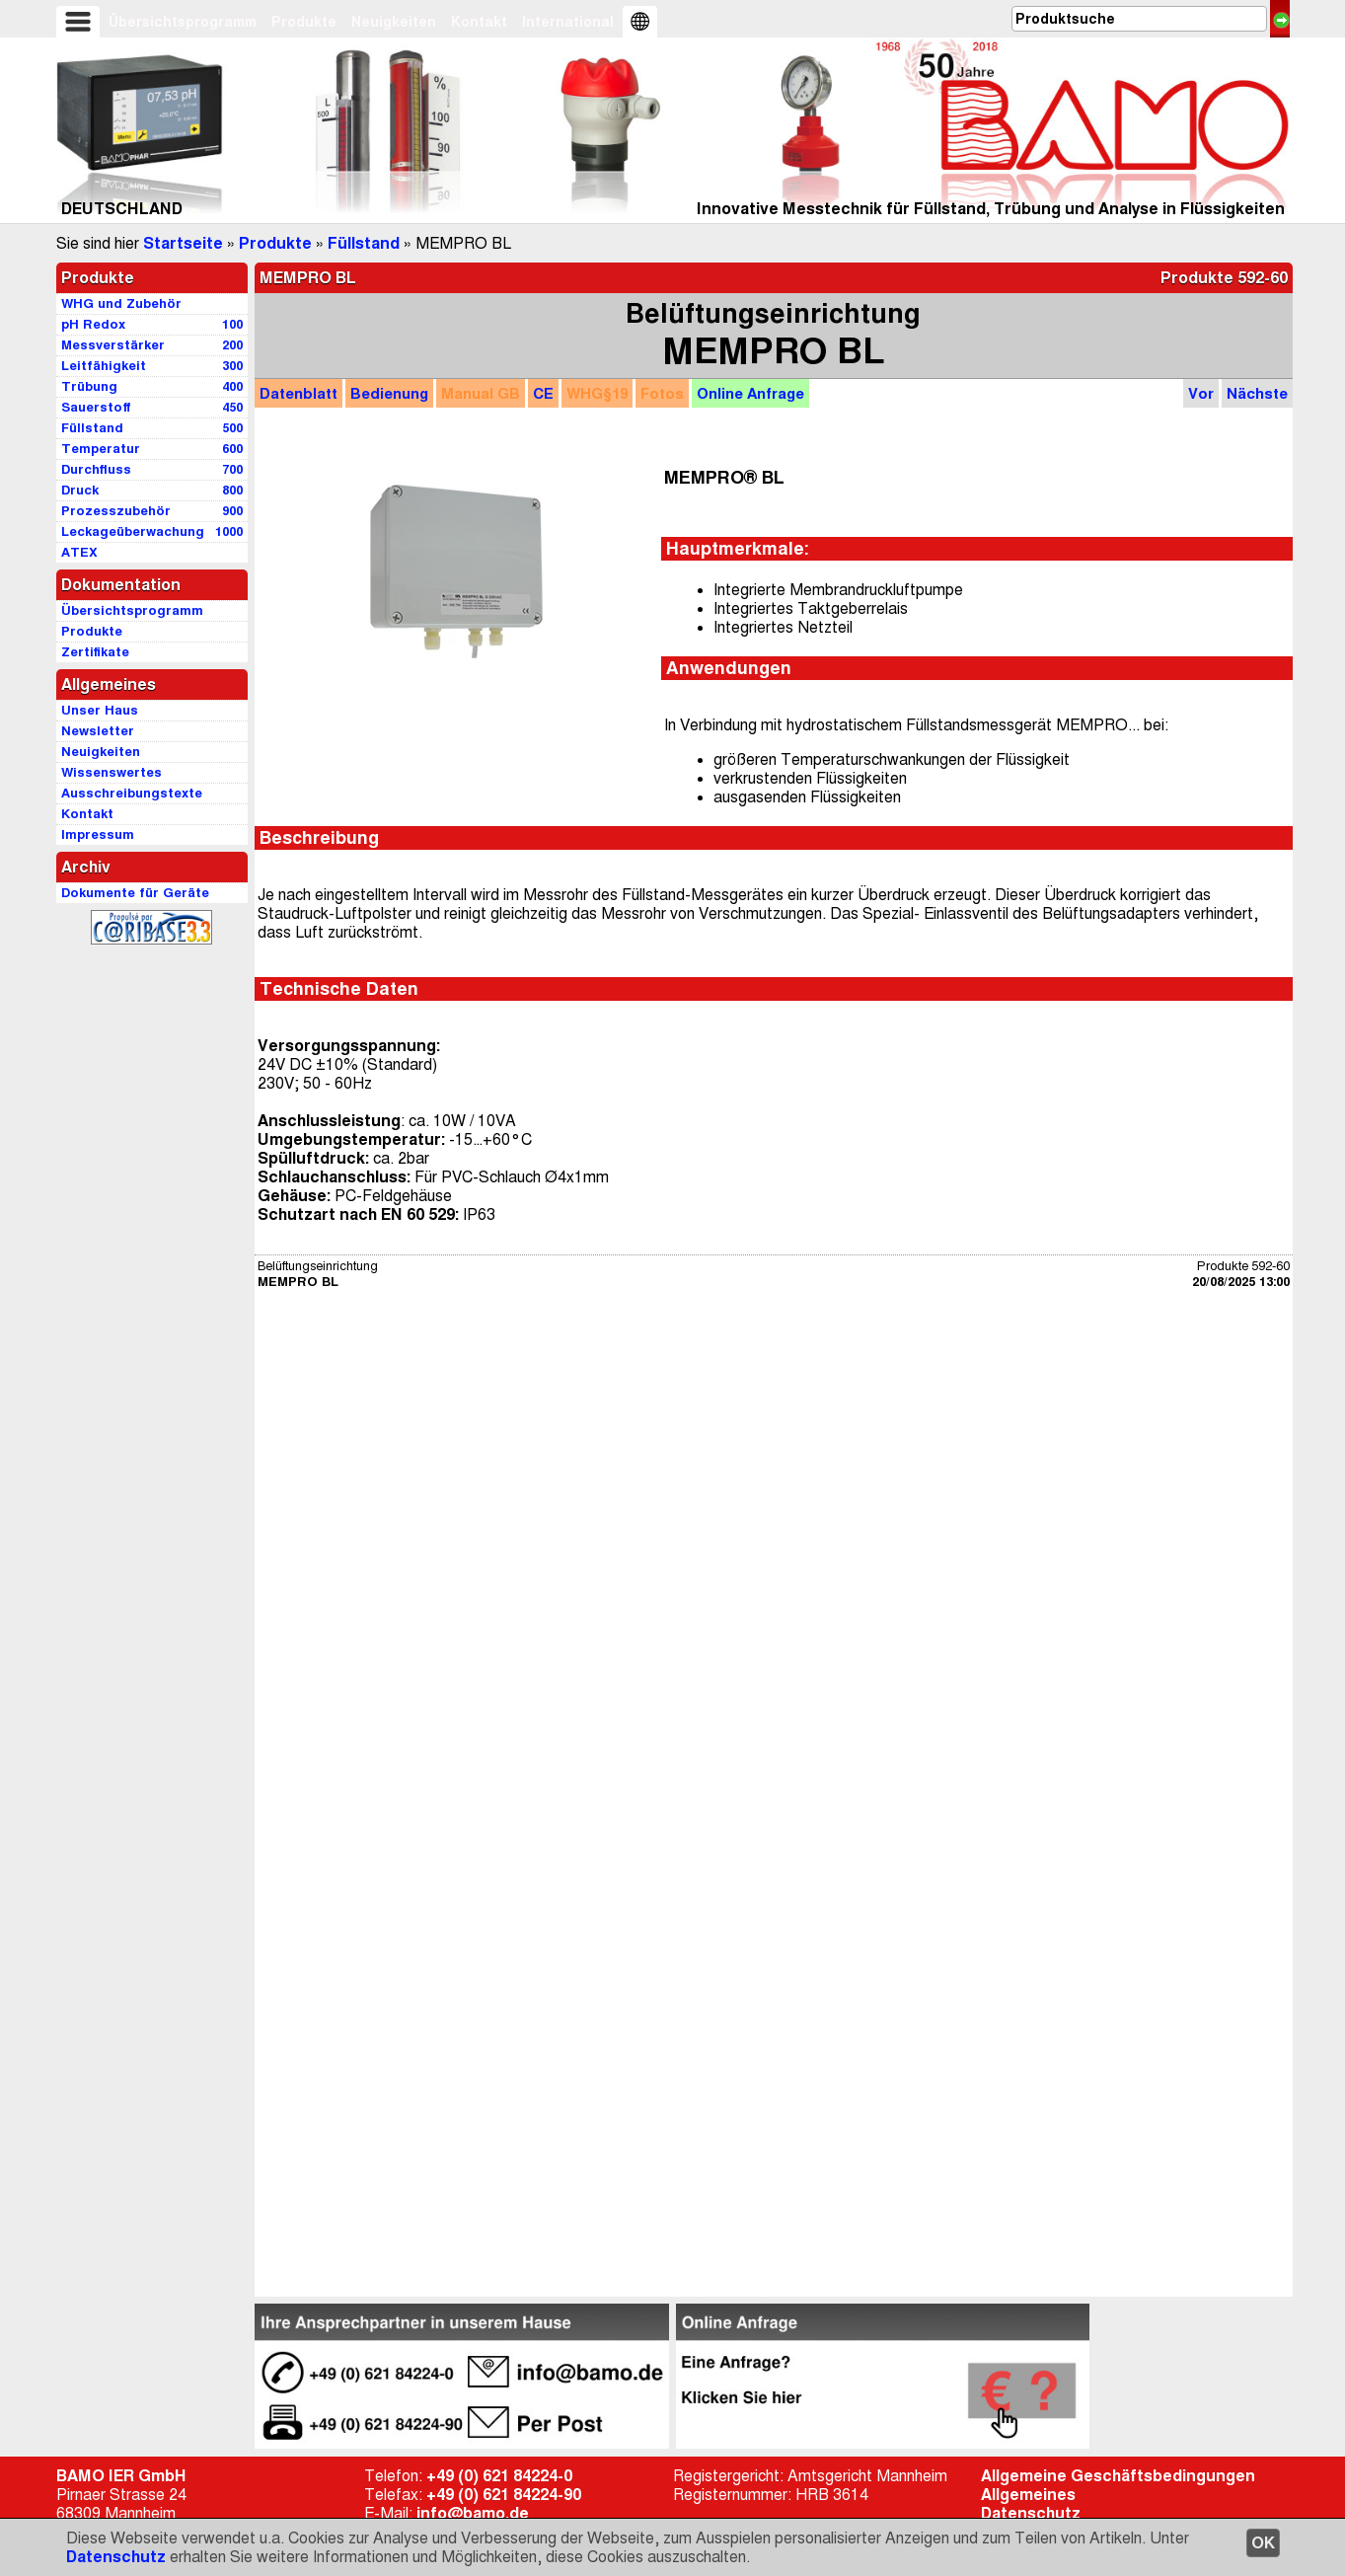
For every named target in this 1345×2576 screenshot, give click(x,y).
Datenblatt (298, 393)
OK (1263, 2543)
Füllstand (364, 243)
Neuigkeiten (393, 22)
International (568, 22)
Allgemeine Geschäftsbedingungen (1118, 2475)
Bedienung (389, 393)
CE (543, 393)
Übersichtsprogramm (183, 22)
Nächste (1257, 393)
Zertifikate (95, 651)
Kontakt (479, 22)
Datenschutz (116, 2556)
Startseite (183, 243)
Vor (1201, 393)
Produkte (303, 22)
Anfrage (750, 393)
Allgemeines (1028, 2494)
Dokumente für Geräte (135, 892)
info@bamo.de (472, 2513)
